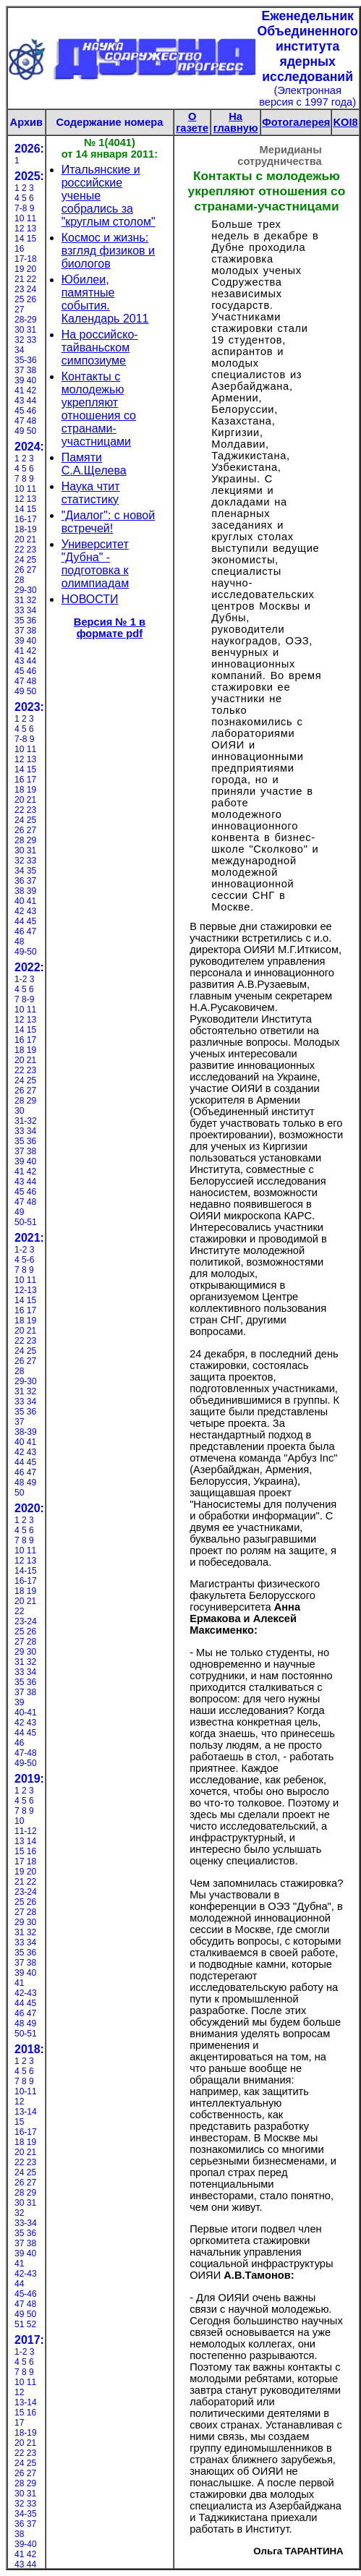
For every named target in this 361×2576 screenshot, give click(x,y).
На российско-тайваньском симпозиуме (99, 347)
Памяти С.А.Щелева (94, 464)
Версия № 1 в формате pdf (109, 627)
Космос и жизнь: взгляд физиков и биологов (108, 250)
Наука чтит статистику (90, 493)
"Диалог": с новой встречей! (108, 521)
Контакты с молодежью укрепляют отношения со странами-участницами (98, 409)
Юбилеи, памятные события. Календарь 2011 (105, 299)
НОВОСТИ (90, 599)
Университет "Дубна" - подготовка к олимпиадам (95, 563)
